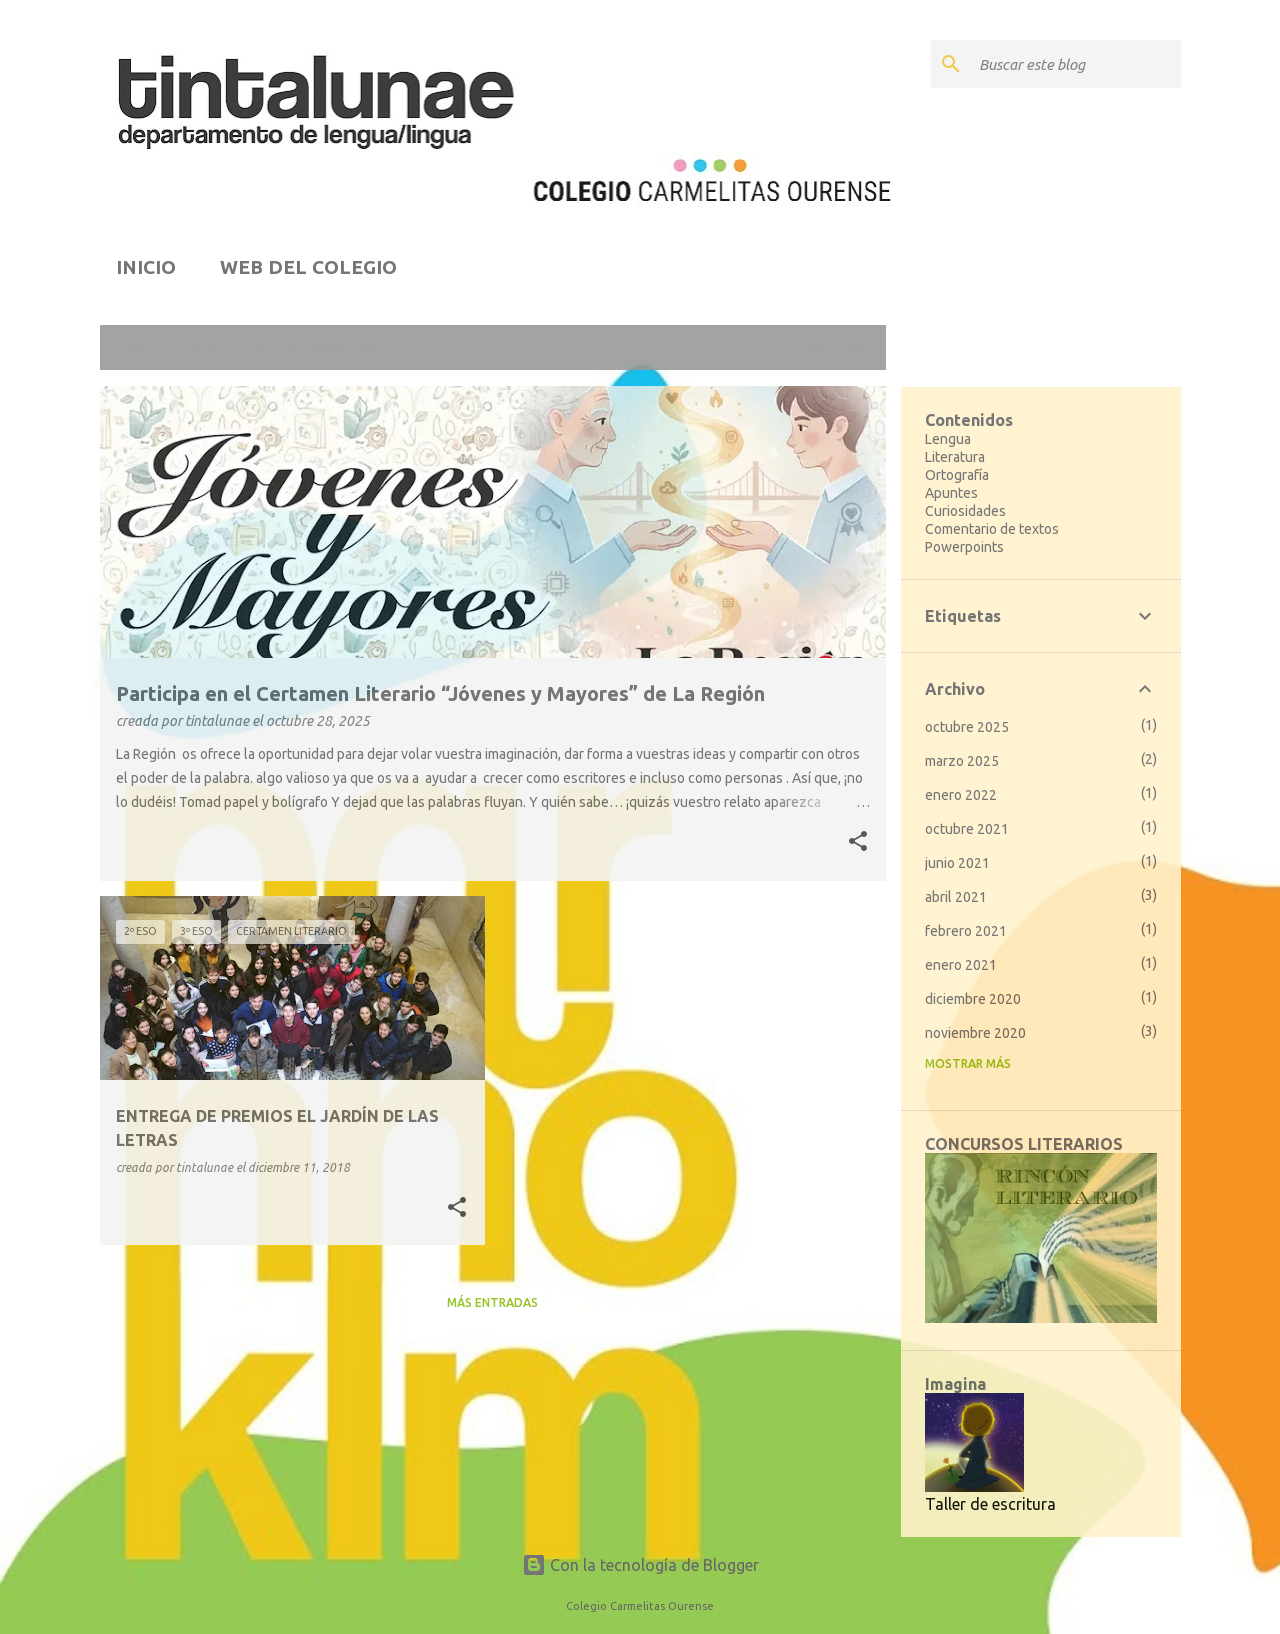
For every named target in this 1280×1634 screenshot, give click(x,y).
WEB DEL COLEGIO (308, 267)
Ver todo (838, 349)
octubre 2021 (967, 829)
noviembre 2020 (975, 1033)
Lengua (948, 439)
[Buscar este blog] (1076, 64)
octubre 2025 (967, 727)
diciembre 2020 (973, 999)
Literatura (955, 457)
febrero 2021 (966, 931)
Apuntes (951, 493)
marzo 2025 (962, 761)
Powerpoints (964, 547)
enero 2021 (961, 965)
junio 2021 (957, 863)
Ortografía (957, 475)
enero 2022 (961, 795)
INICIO (146, 267)
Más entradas (492, 1302)
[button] (858, 843)
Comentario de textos (992, 529)
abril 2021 (956, 897)
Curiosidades (965, 511)
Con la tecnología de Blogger (640, 1565)
